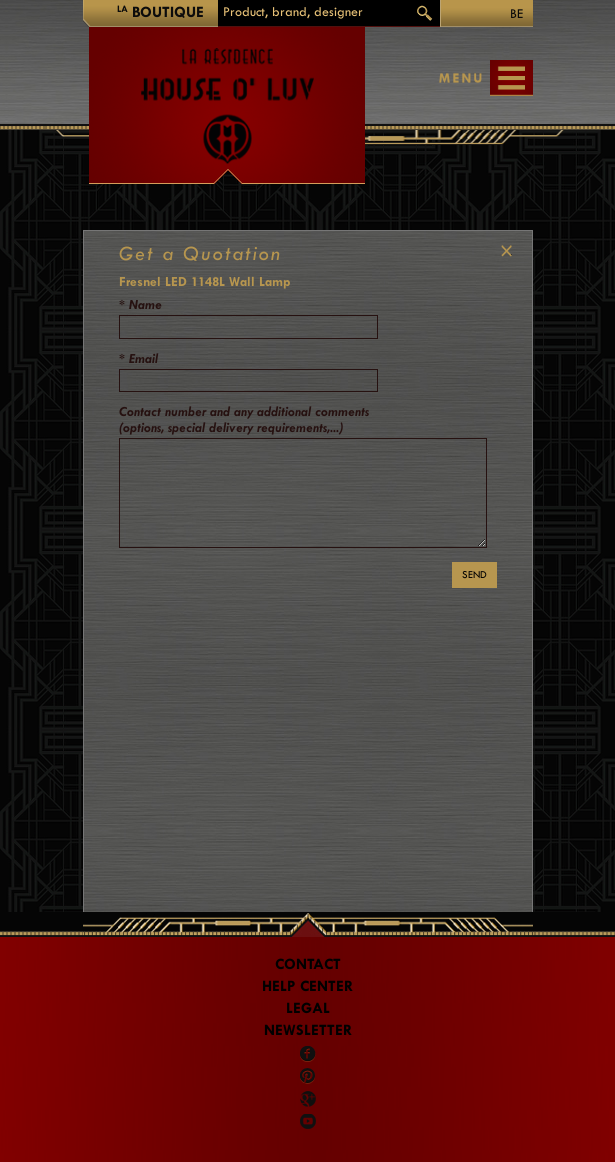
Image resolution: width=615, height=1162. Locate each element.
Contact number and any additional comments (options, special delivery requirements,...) (244, 419)
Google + (309, 1099)
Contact (308, 964)
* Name (140, 304)
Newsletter (308, 1030)
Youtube (308, 1121)
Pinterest (308, 1076)
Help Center (307, 986)
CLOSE (502, 251)
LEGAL (308, 1008)
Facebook (308, 1054)
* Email (138, 358)
